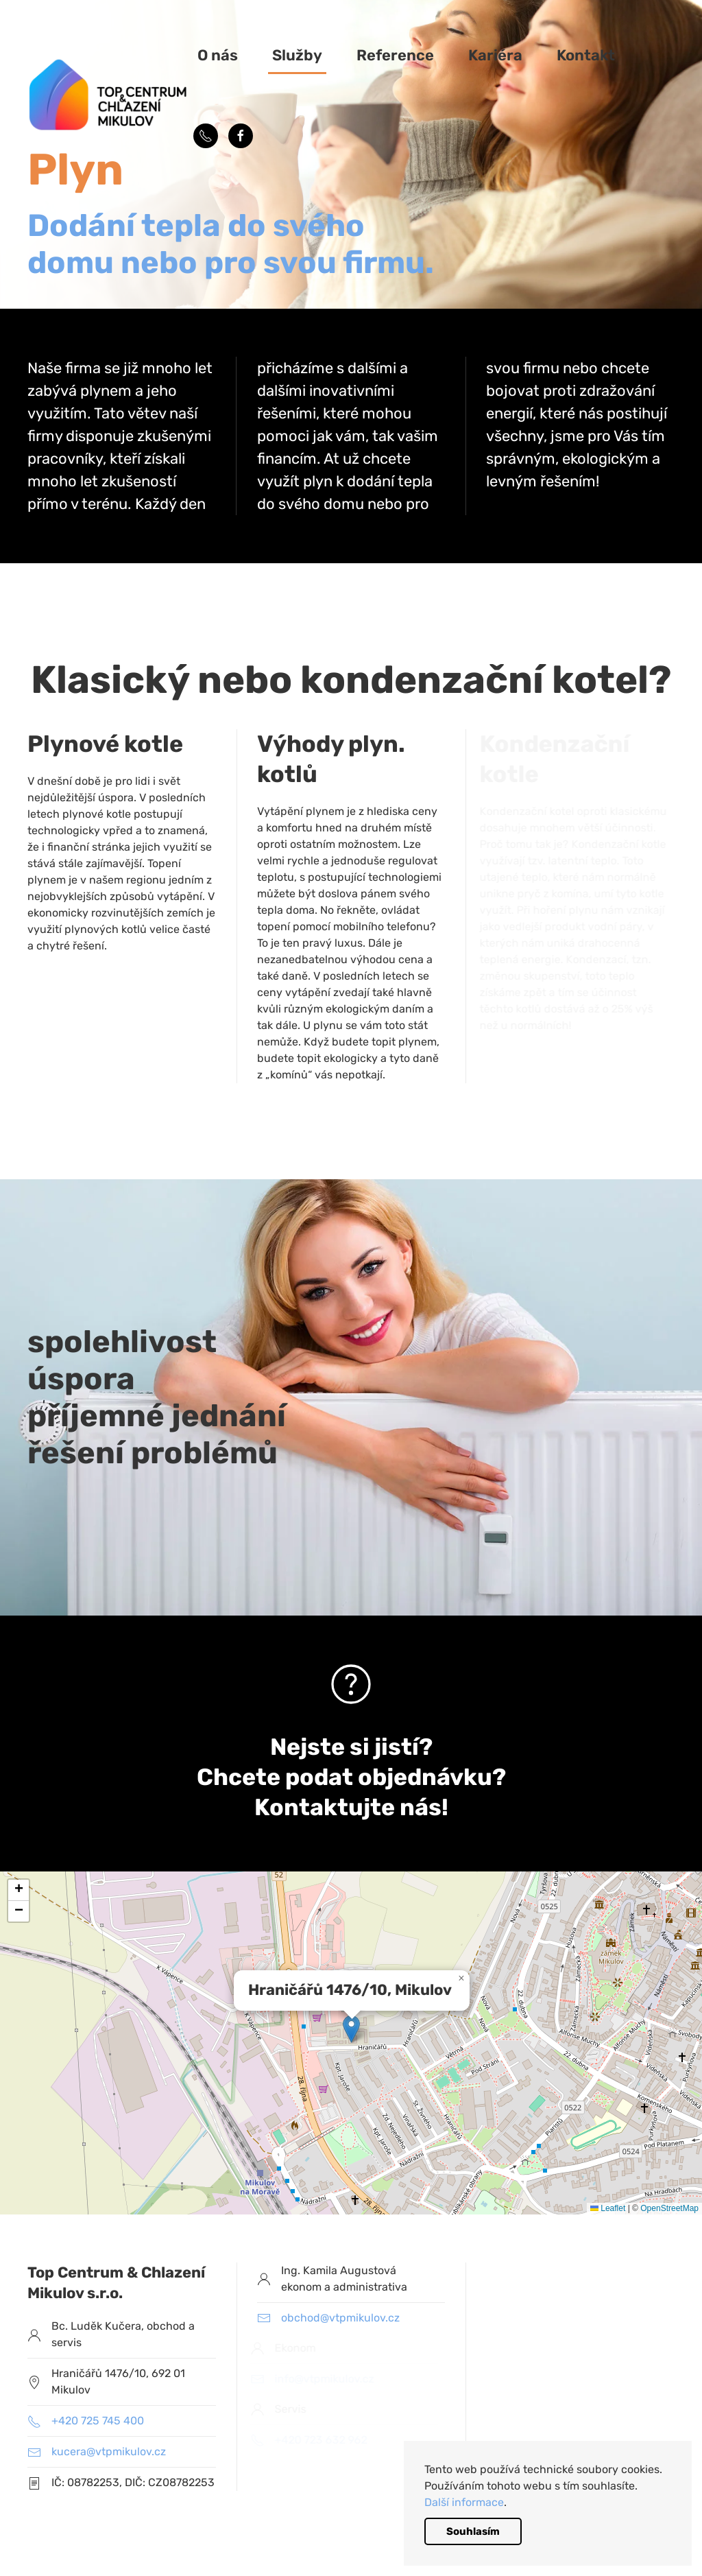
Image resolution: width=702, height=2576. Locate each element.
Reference (395, 55)
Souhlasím (473, 2531)
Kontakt (586, 55)
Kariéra (495, 55)
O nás (217, 55)
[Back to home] (110, 95)
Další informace (464, 2502)
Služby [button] (297, 55)
